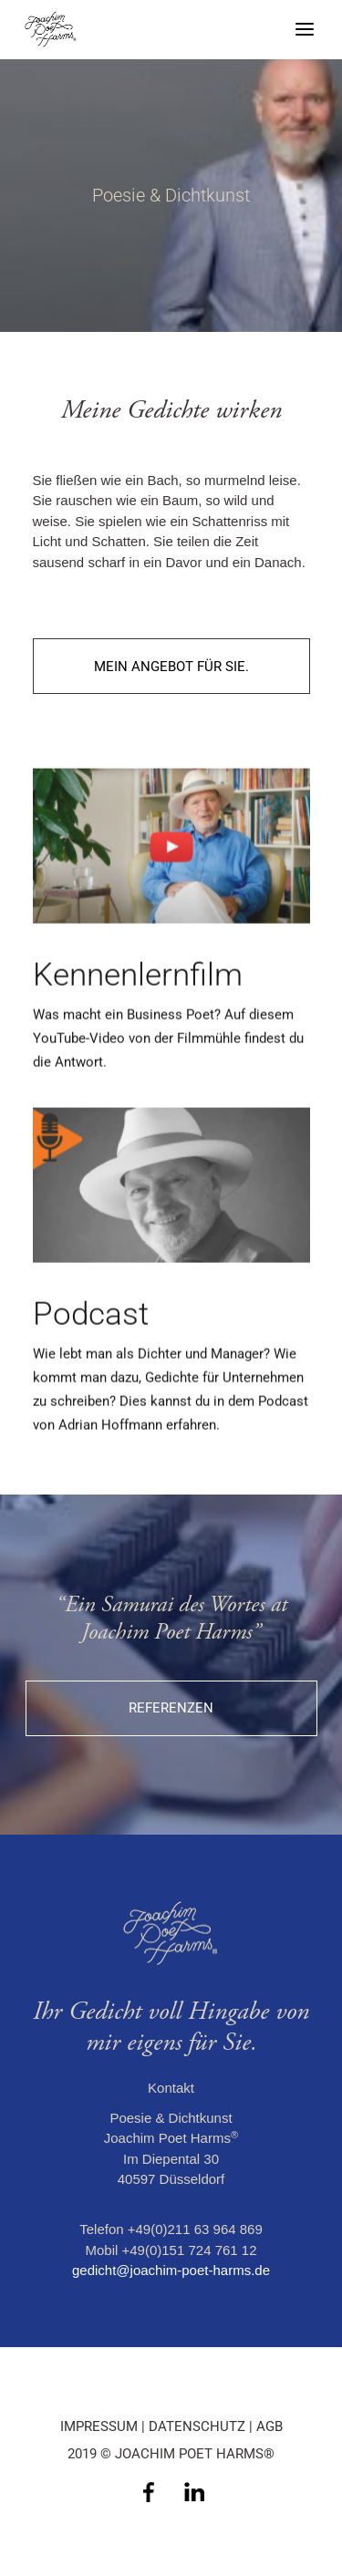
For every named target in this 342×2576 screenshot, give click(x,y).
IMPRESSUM (99, 2426)
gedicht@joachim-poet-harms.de (171, 2270)
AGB (269, 2426)
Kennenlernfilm (138, 1008)
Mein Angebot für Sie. (171, 666)
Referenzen (171, 1708)
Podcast (91, 1346)
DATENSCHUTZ (197, 2426)
